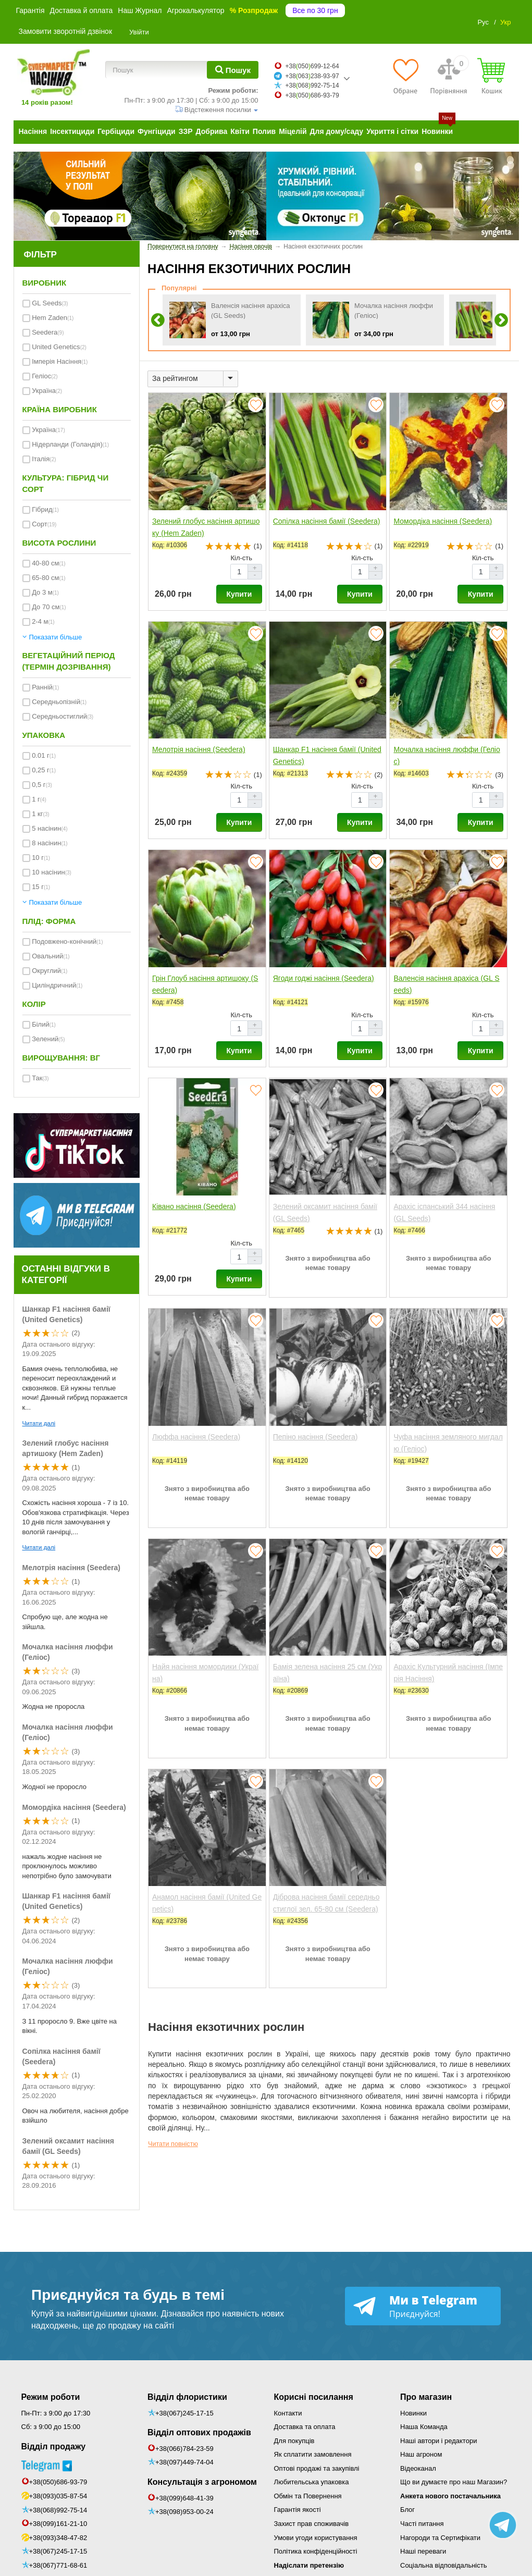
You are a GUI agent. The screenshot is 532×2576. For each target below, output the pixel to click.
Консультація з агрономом (202, 2482)
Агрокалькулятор (195, 10)
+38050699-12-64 (312, 66)
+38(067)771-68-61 (58, 2565)
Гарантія (30, 10)
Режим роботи (50, 2397)
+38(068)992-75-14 (58, 2510)
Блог (407, 2509)
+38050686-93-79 (312, 95)
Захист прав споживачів (311, 2524)
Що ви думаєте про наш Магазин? (453, 2482)
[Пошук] (232, 70)
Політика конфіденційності (315, 2551)
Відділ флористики (187, 2397)
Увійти (139, 32)
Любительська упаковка (311, 2482)
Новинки (413, 2413)
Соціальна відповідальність (443, 2565)
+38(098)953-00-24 (184, 2512)
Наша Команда (424, 2427)
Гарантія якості (297, 2509)
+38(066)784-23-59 (184, 2448)
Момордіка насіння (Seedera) (74, 1807)
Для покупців (294, 2441)
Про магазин (426, 2397)
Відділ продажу (53, 2446)
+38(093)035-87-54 (58, 2496)
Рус (483, 22)
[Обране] (405, 76)
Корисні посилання (313, 2397)
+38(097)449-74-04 (184, 2462)
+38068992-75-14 (312, 85)
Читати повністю (173, 2144)
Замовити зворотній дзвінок (66, 31)
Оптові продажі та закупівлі (317, 2468)
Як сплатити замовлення (313, 2454)
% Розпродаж (254, 10)
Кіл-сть (241, 558)
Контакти (288, 2413)
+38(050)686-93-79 (58, 2482)
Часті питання (422, 2524)
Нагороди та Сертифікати (440, 2538)
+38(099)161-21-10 (58, 2524)
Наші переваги (423, 2551)
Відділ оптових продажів (199, 2432)
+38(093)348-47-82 (58, 2538)
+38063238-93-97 (312, 76)
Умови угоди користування (315, 2538)
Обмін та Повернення (308, 2496)
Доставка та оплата (305, 2427)
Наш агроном (421, 2454)
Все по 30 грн (315, 10)
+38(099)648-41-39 (184, 2498)
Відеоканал (418, 2468)
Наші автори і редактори (438, 2441)
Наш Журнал (140, 10)
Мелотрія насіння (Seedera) (71, 1567)
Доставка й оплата (81, 10)
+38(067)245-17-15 (58, 2551)
